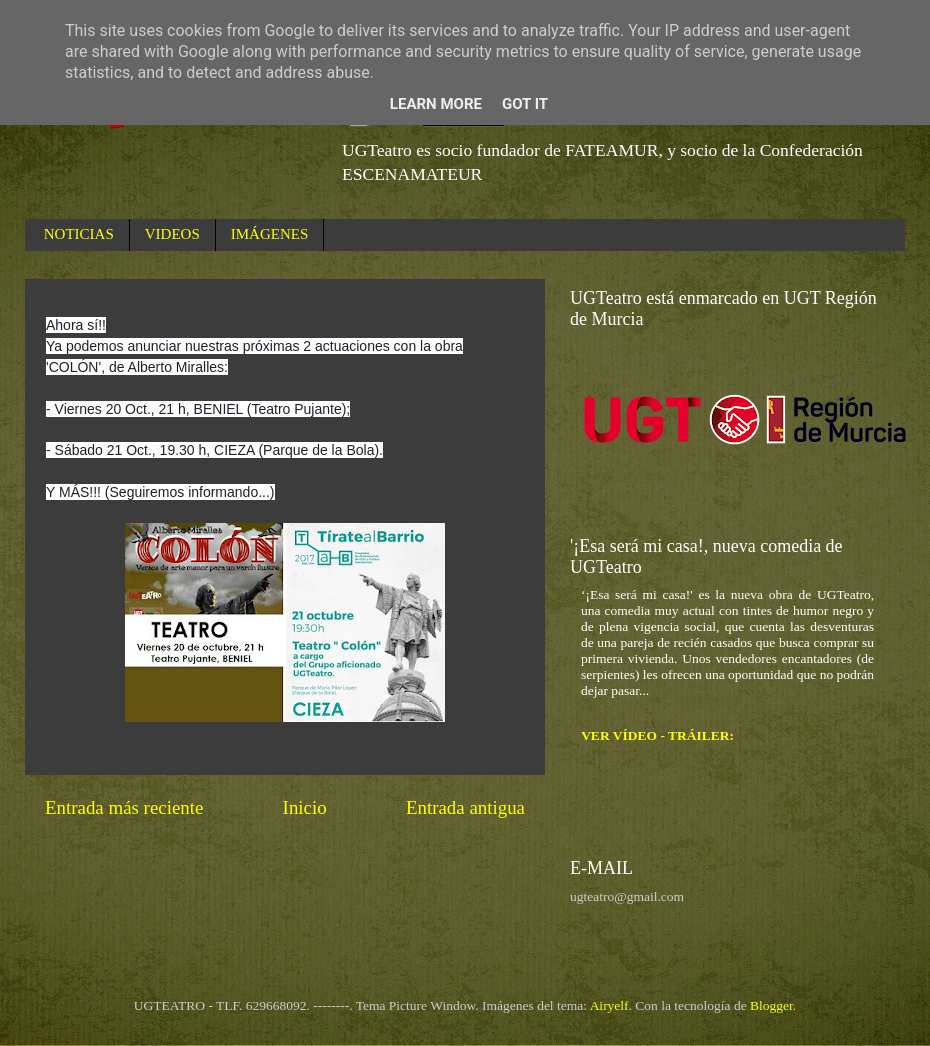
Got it (525, 104)
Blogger (771, 1005)
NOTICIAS (79, 234)
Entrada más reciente (124, 807)
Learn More (436, 104)
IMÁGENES (270, 234)
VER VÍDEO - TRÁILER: (657, 735)
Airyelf (609, 1005)
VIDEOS (172, 234)
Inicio (305, 807)
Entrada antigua (465, 807)
